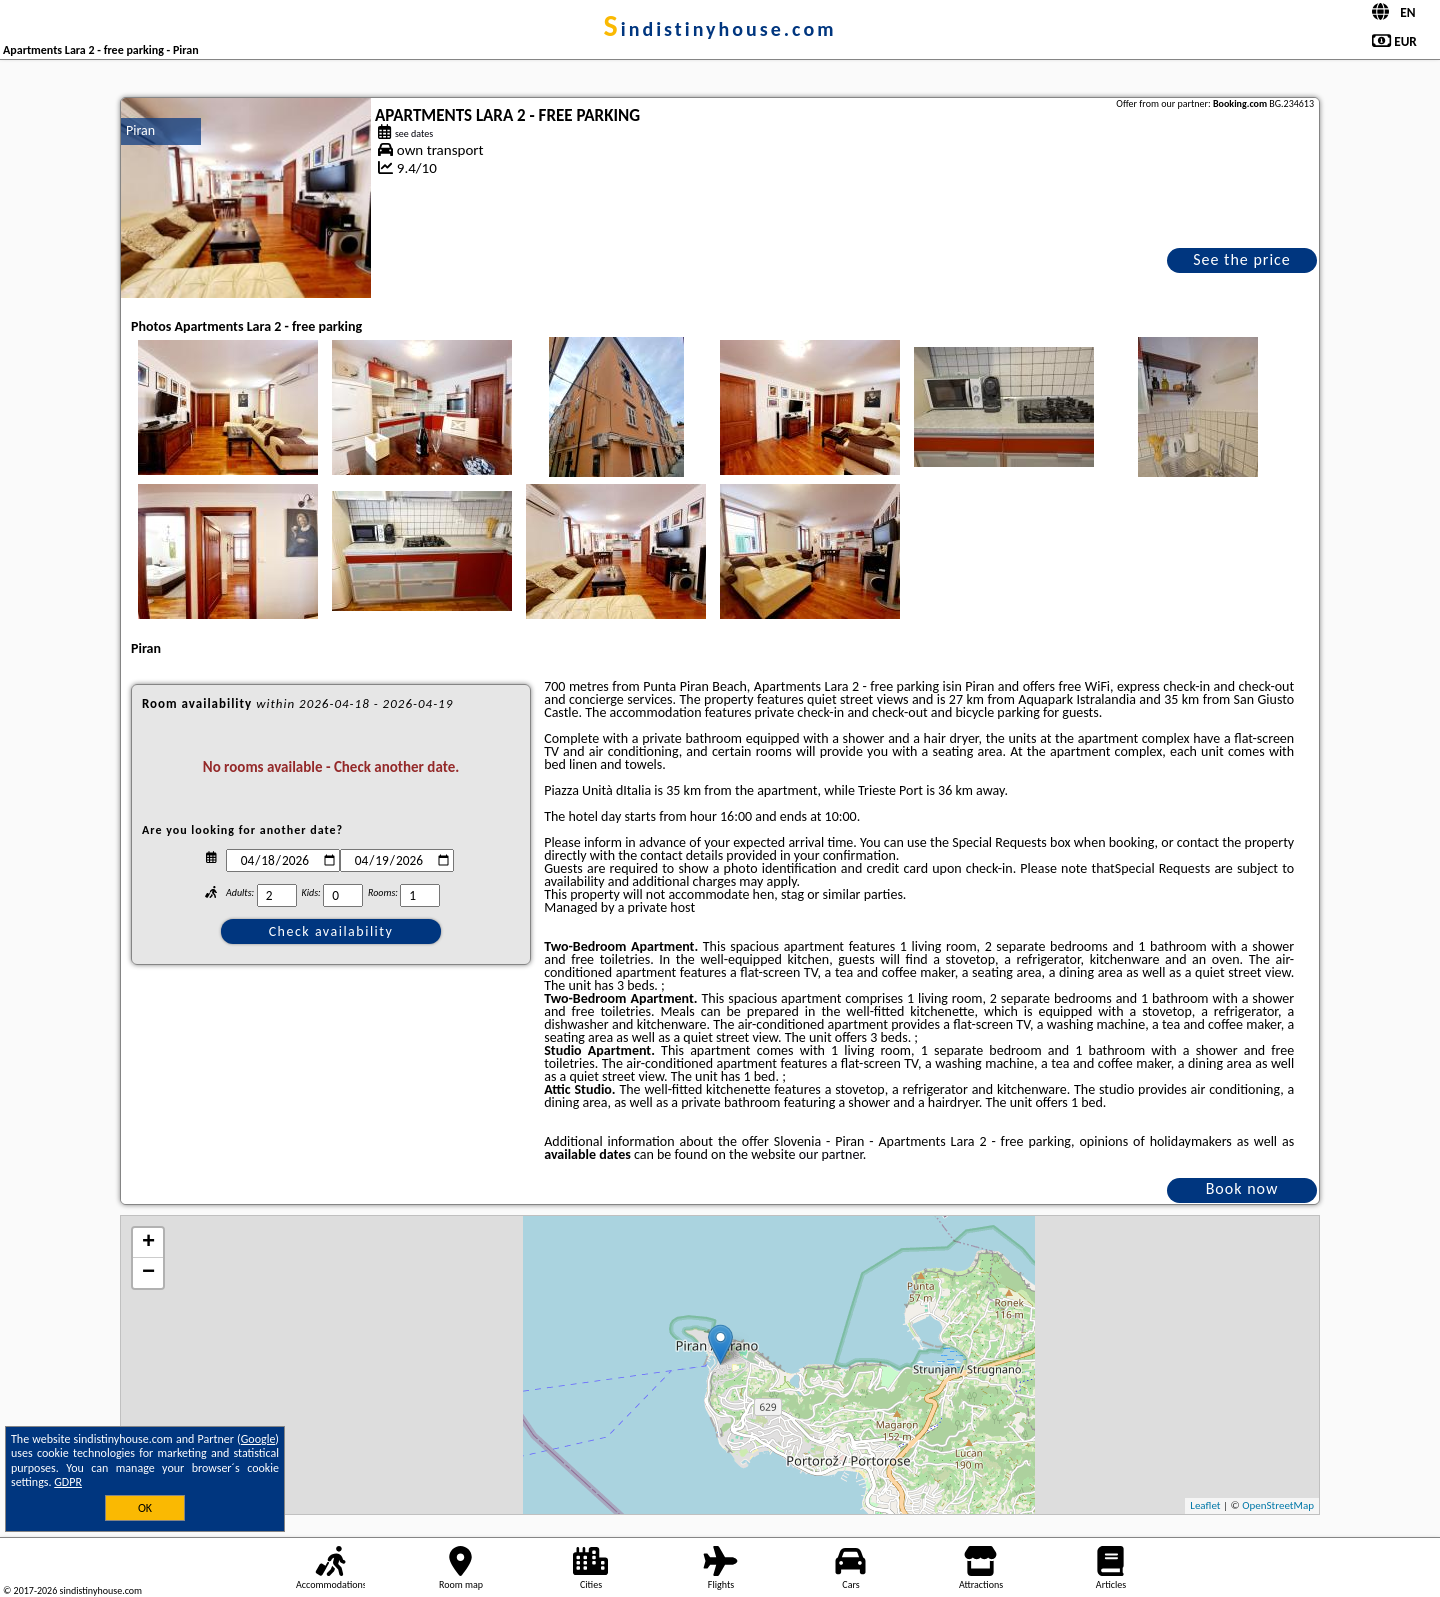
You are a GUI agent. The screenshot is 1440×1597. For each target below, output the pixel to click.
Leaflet (1205, 1505)
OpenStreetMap (1278, 1505)
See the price (1242, 259)
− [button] (148, 1273)
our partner (831, 1154)
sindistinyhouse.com (720, 29)
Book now (1242, 1188)
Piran (140, 130)
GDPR (68, 1482)
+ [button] (148, 1243)
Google (258, 1439)
